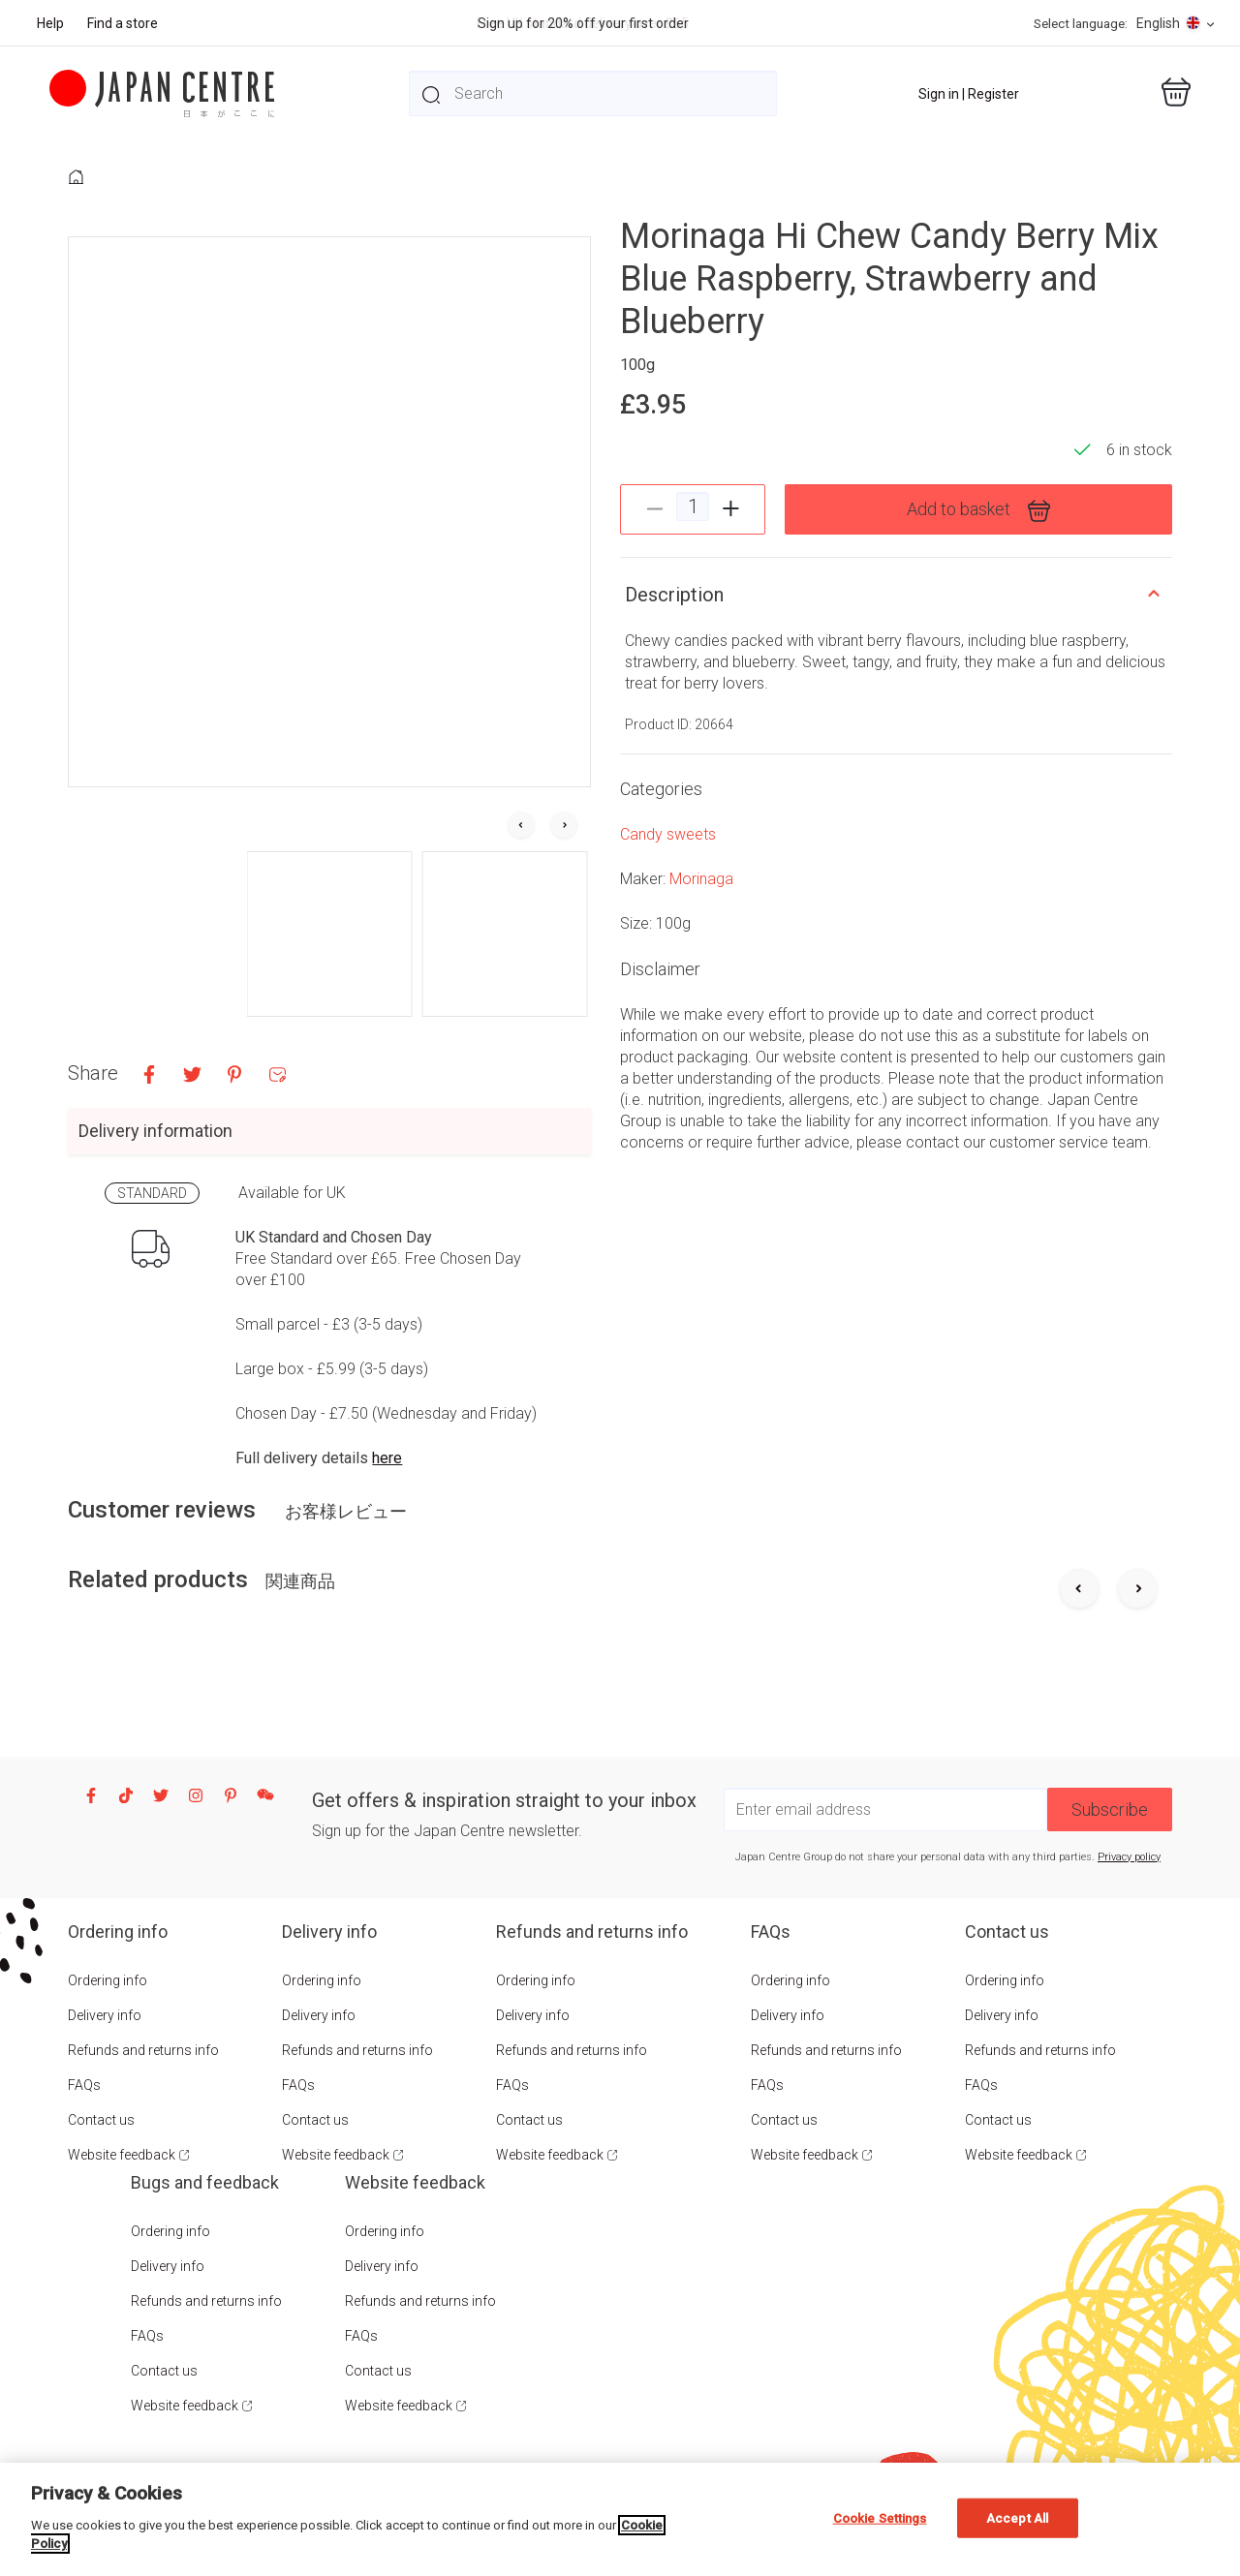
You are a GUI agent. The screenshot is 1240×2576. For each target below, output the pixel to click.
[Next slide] (563, 826)
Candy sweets (668, 834)
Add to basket (978, 510)
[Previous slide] (1079, 1590)
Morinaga (701, 879)
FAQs (84, 2085)
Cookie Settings (880, 2517)
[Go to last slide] (521, 826)
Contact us (101, 2120)
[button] (330, 934)
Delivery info (104, 2015)
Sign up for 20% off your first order (583, 23)
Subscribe (1109, 1809)
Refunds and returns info (143, 2050)
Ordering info (107, 1980)
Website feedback (121, 2154)
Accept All (1017, 2517)
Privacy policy (1129, 1857)
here (387, 1458)
